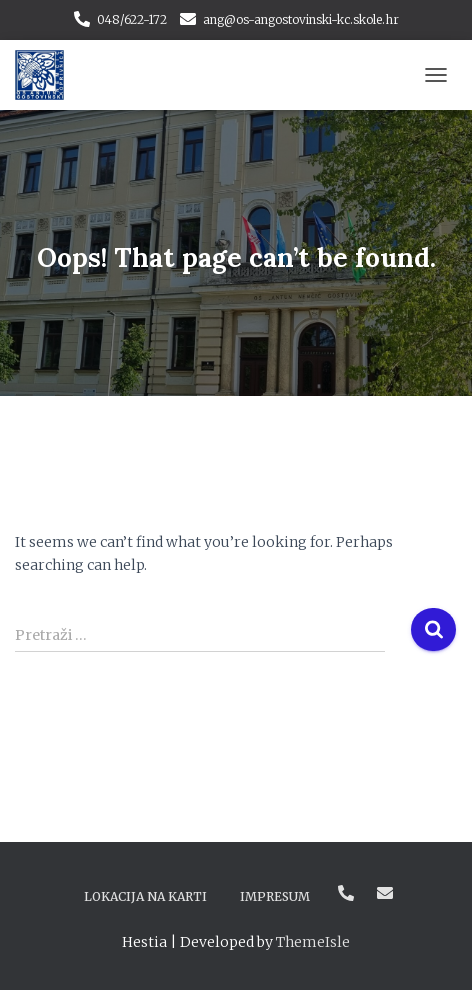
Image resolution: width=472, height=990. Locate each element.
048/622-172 (132, 19)
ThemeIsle (313, 942)
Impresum (275, 896)
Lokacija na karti (145, 896)
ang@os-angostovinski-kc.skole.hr (301, 19)
